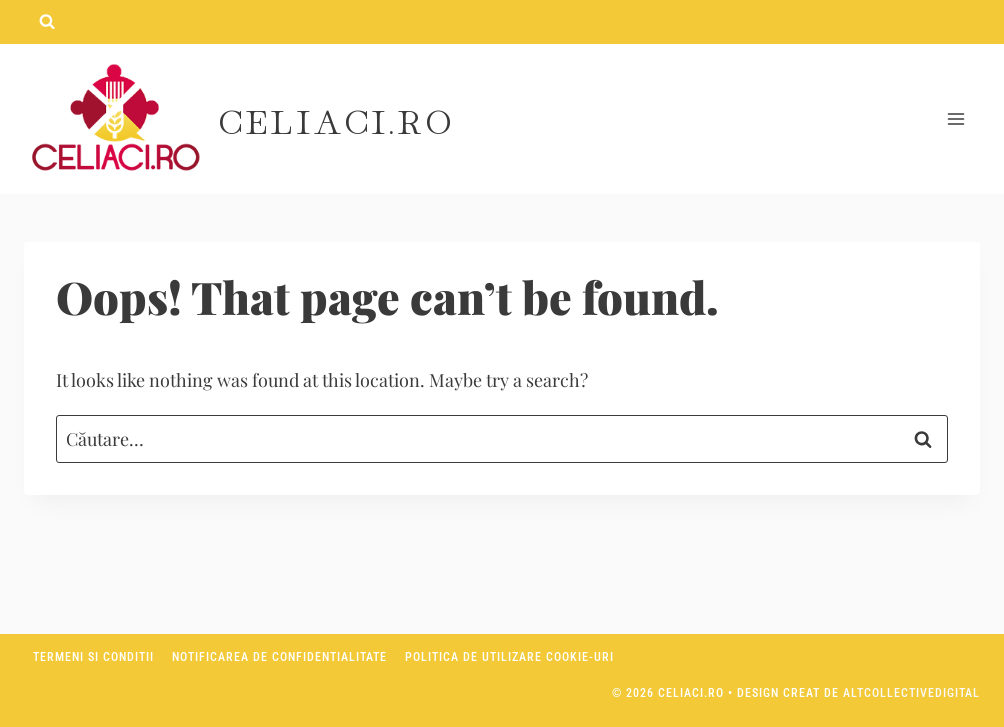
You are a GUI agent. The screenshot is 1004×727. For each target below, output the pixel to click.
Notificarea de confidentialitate (279, 657)
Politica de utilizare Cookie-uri (509, 657)
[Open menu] (955, 119)
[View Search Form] (47, 22)
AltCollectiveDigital (911, 693)
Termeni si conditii (93, 657)
